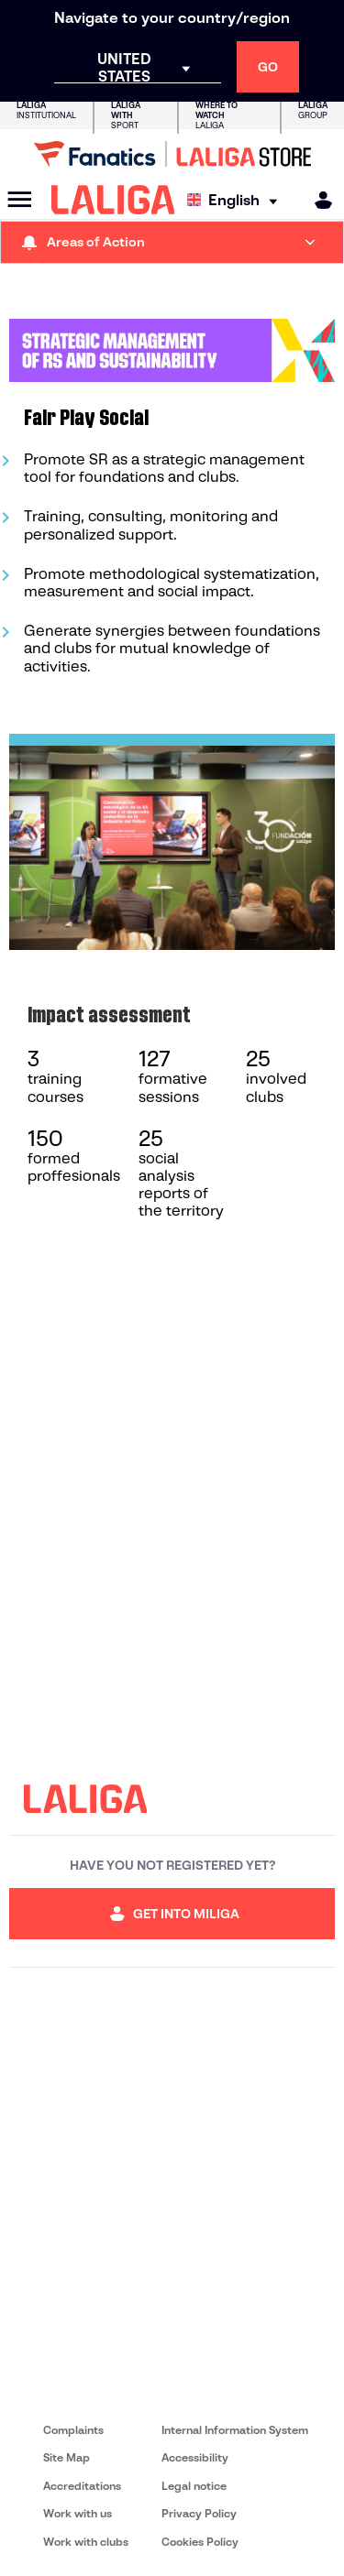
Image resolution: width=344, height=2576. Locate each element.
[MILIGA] (317, 200)
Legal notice (194, 2486)
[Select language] (236, 200)
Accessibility (194, 2457)
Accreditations (82, 2486)
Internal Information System (234, 2430)
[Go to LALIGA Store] (172, 154)
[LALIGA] (113, 199)
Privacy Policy (199, 2513)
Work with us (77, 2513)
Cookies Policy (200, 2542)
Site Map (66, 2457)
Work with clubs (85, 2542)
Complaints (73, 2430)
